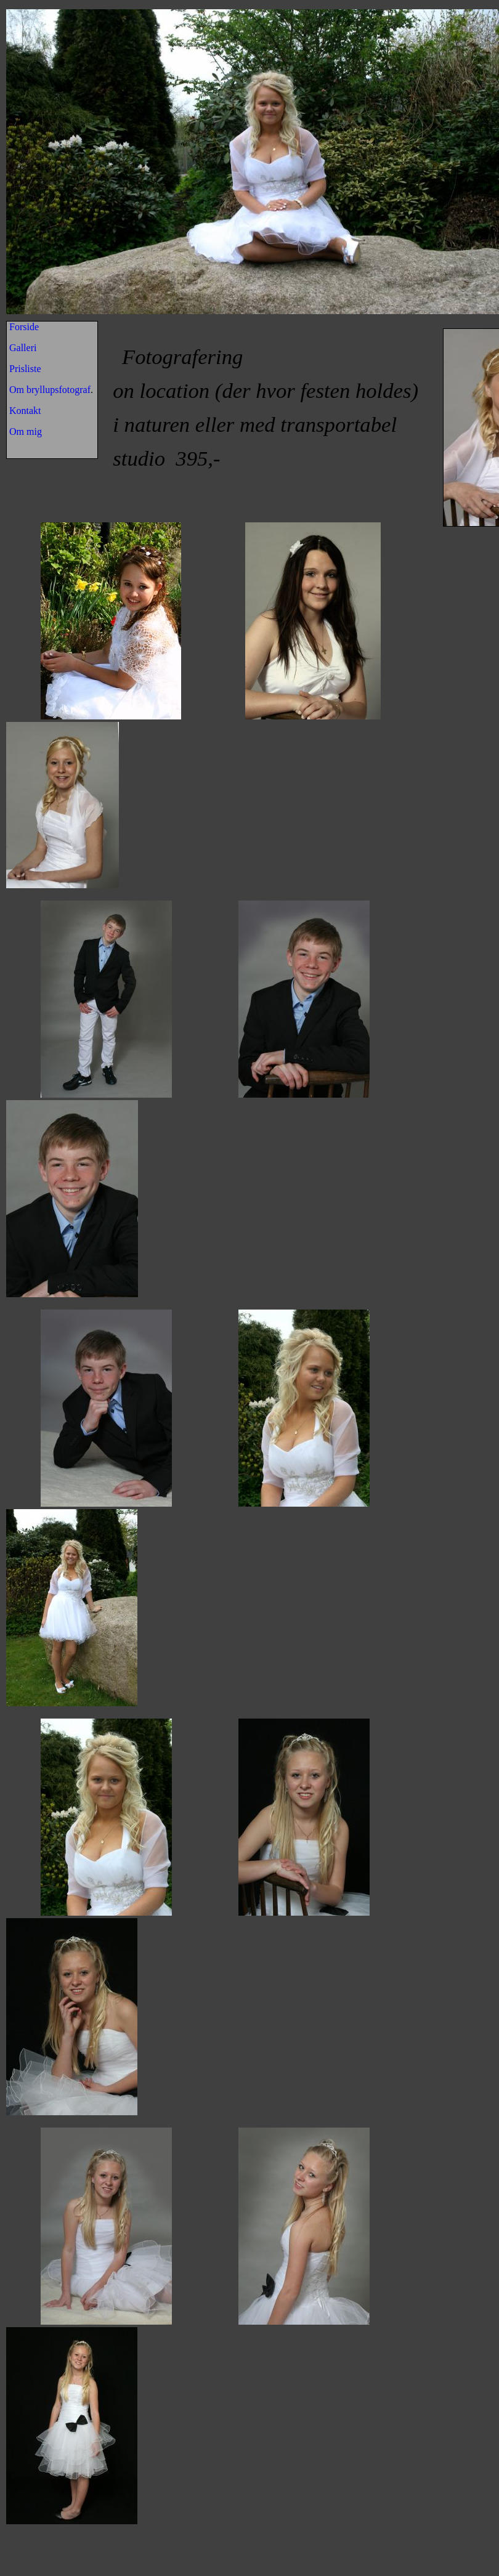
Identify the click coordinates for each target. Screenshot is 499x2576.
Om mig (25, 431)
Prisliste (25, 368)
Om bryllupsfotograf (50, 389)
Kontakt (25, 410)
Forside (24, 327)
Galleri (22, 347)
